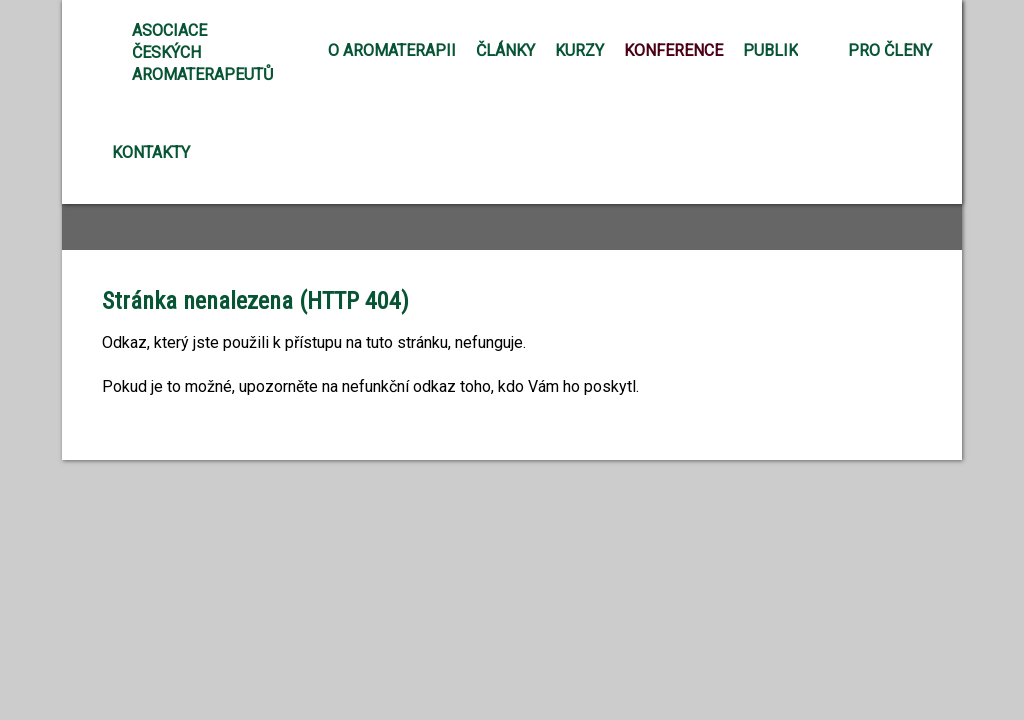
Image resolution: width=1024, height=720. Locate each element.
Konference (673, 50)
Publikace (785, 50)
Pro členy (890, 50)
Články (505, 50)
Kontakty (151, 152)
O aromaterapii (392, 50)
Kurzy (579, 50)
